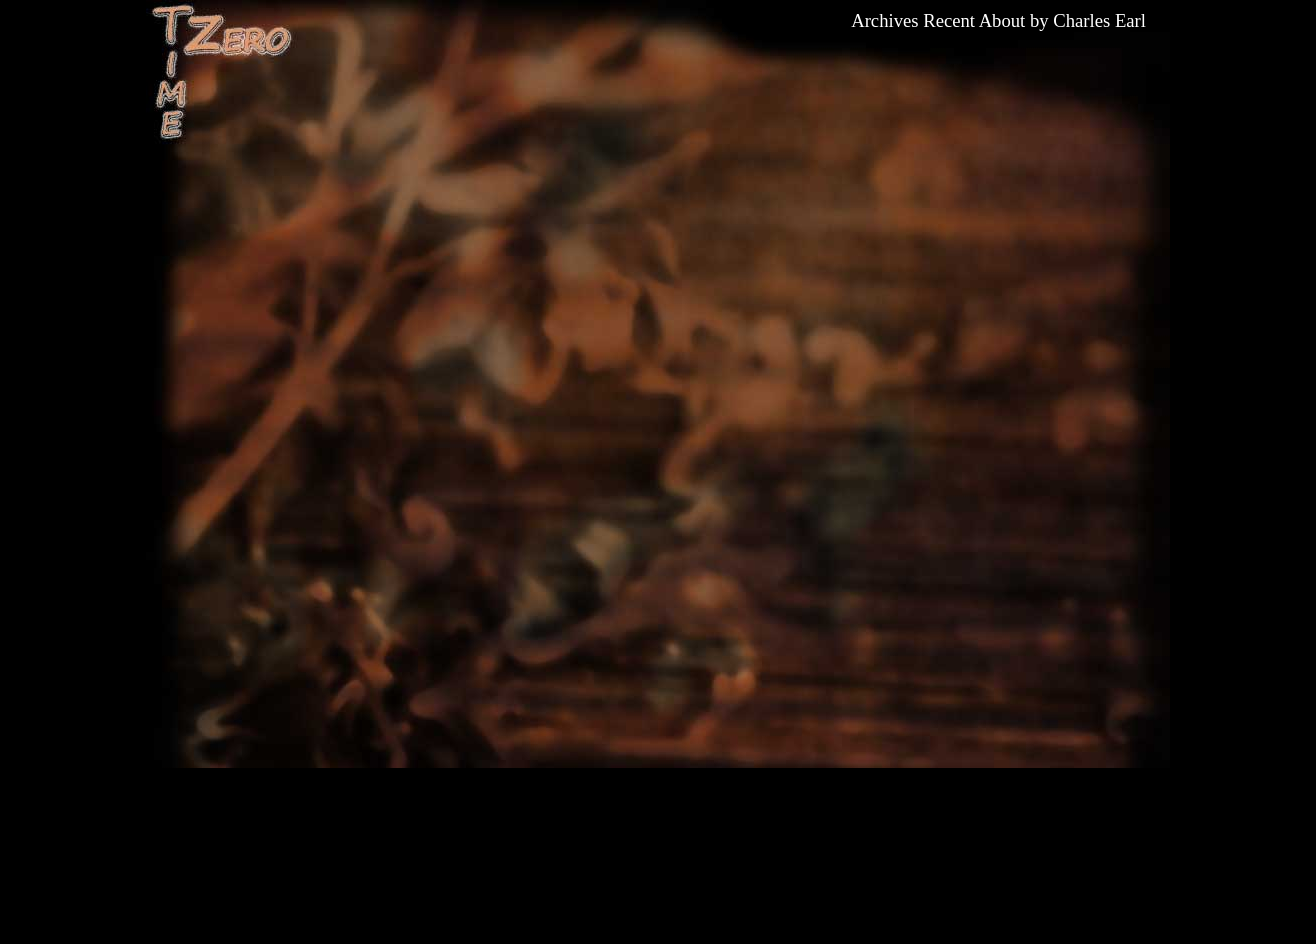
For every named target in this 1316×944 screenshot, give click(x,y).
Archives (884, 20)
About (1002, 20)
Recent (949, 20)
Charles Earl (1099, 20)
